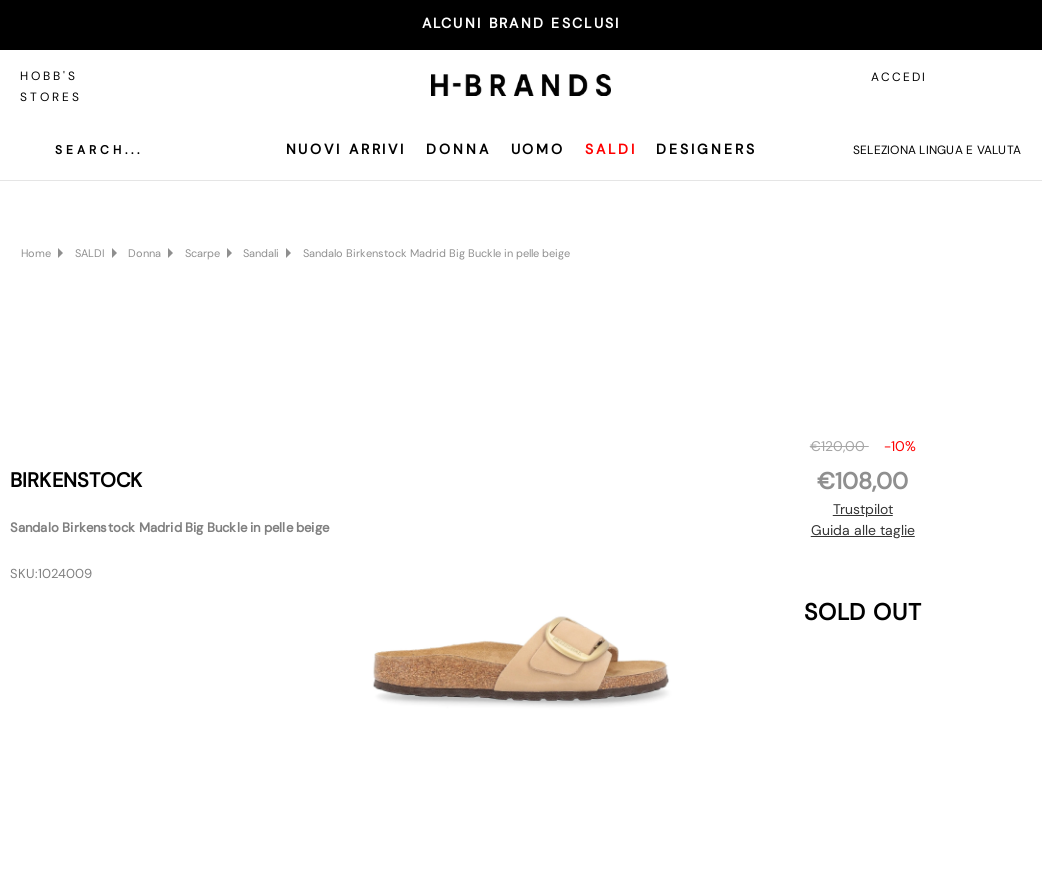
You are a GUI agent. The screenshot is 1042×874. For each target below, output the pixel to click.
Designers (706, 149)
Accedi (899, 77)
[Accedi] (962, 77)
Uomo (538, 149)
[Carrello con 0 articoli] (1007, 77)
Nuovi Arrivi (346, 149)
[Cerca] (84, 150)
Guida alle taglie (863, 530)
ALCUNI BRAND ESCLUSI (521, 23)
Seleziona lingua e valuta (937, 150)
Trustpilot (863, 509)
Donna (458, 149)
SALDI (610, 149)
